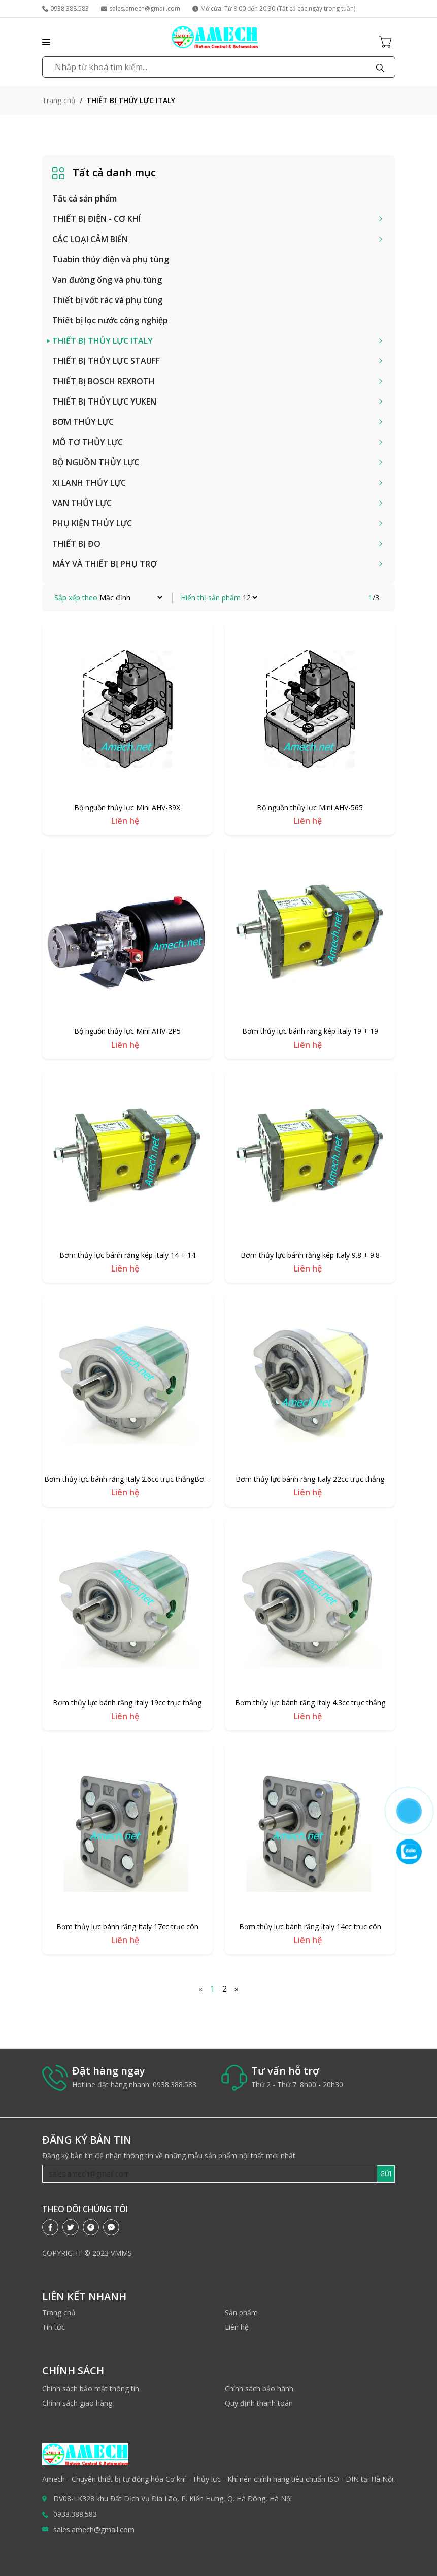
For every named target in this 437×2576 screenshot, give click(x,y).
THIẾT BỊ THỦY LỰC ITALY (102, 340)
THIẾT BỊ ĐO (76, 543)
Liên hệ (237, 2327)
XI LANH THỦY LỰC (89, 482)
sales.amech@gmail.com (140, 8)
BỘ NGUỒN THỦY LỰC (95, 462)
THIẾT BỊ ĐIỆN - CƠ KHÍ (96, 218)
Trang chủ (59, 100)
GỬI (385, 2173)
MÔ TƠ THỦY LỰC (87, 442)
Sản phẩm (241, 2312)
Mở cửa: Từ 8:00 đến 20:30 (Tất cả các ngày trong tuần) (273, 8)
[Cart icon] (387, 41)
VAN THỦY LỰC (82, 503)
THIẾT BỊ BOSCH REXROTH (103, 381)
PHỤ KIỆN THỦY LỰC (92, 523)
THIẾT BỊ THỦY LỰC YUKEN (104, 401)
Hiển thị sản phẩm (211, 598)
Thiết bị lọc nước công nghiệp (110, 320)
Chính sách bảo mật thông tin (90, 2388)
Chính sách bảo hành (259, 2388)
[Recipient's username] (210, 2173)
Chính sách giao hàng (77, 2403)
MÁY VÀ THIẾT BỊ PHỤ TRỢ (104, 564)
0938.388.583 (65, 8)
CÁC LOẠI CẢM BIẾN (90, 239)
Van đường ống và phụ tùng (107, 279)
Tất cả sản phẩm (84, 198)
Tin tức (53, 2327)
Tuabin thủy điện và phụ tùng (110, 259)
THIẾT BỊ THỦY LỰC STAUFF (106, 360)
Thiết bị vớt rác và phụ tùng (107, 300)
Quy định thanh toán (259, 2403)
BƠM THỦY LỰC (83, 421)
